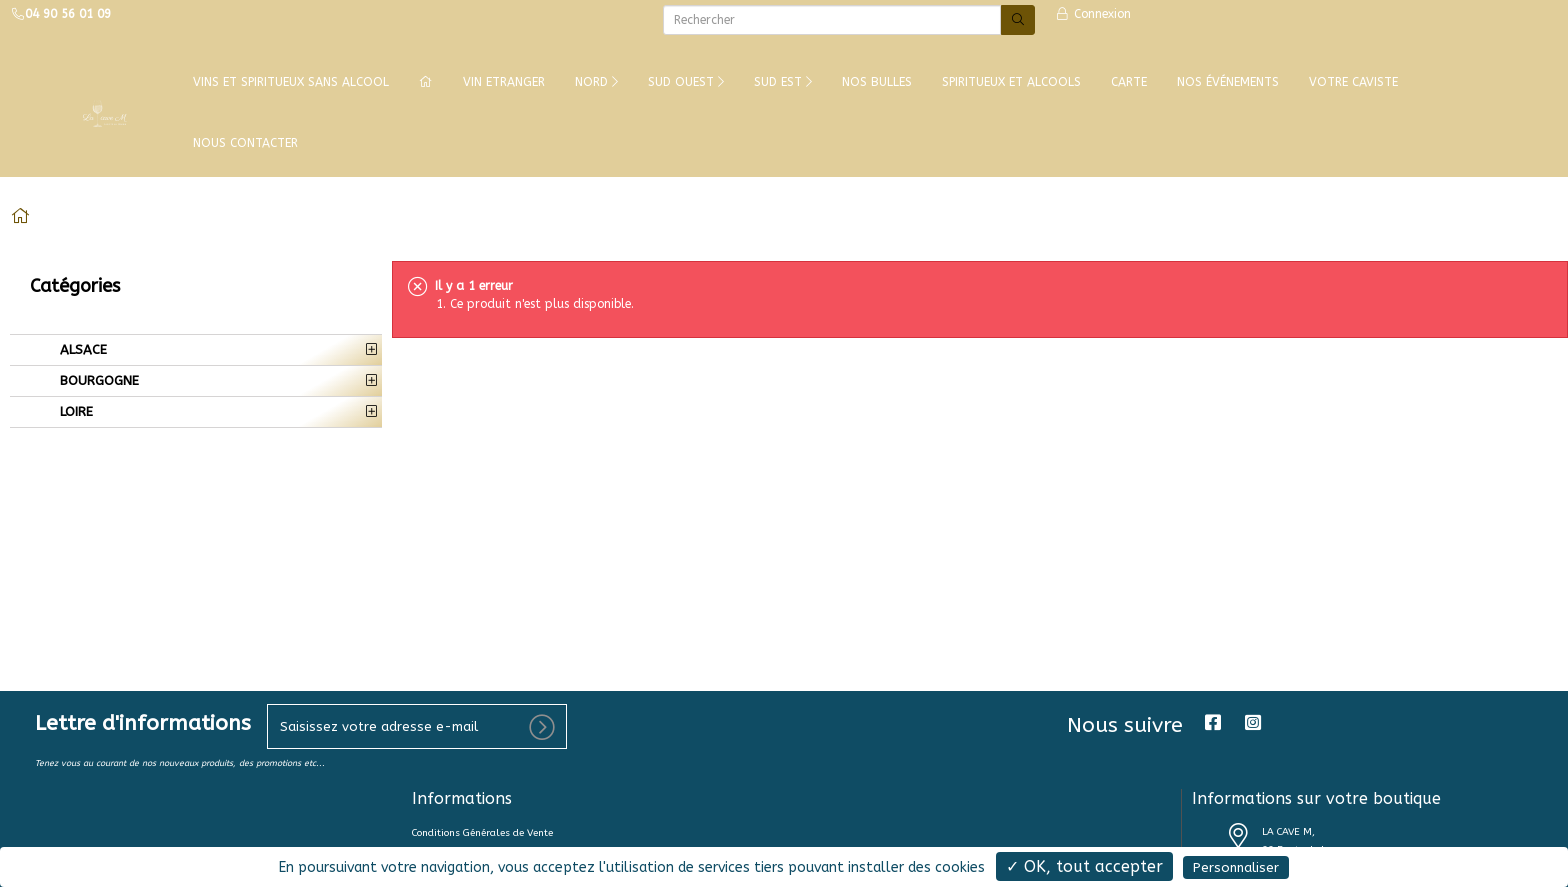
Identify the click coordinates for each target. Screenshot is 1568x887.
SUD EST (783, 82)
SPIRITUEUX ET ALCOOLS (1011, 82)
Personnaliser (1236, 867)
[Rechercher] (832, 20)
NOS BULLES (877, 82)
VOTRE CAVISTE (1353, 82)
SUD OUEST (686, 82)
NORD (596, 82)
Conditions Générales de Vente (482, 833)
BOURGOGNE (97, 380)
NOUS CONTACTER (245, 143)
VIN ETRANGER (504, 82)
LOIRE (74, 411)
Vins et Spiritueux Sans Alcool (291, 82)
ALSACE (81, 349)
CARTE (1129, 82)
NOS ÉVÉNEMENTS (1228, 82)
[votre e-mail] (417, 726)
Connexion (1093, 14)
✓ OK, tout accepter (1084, 866)
